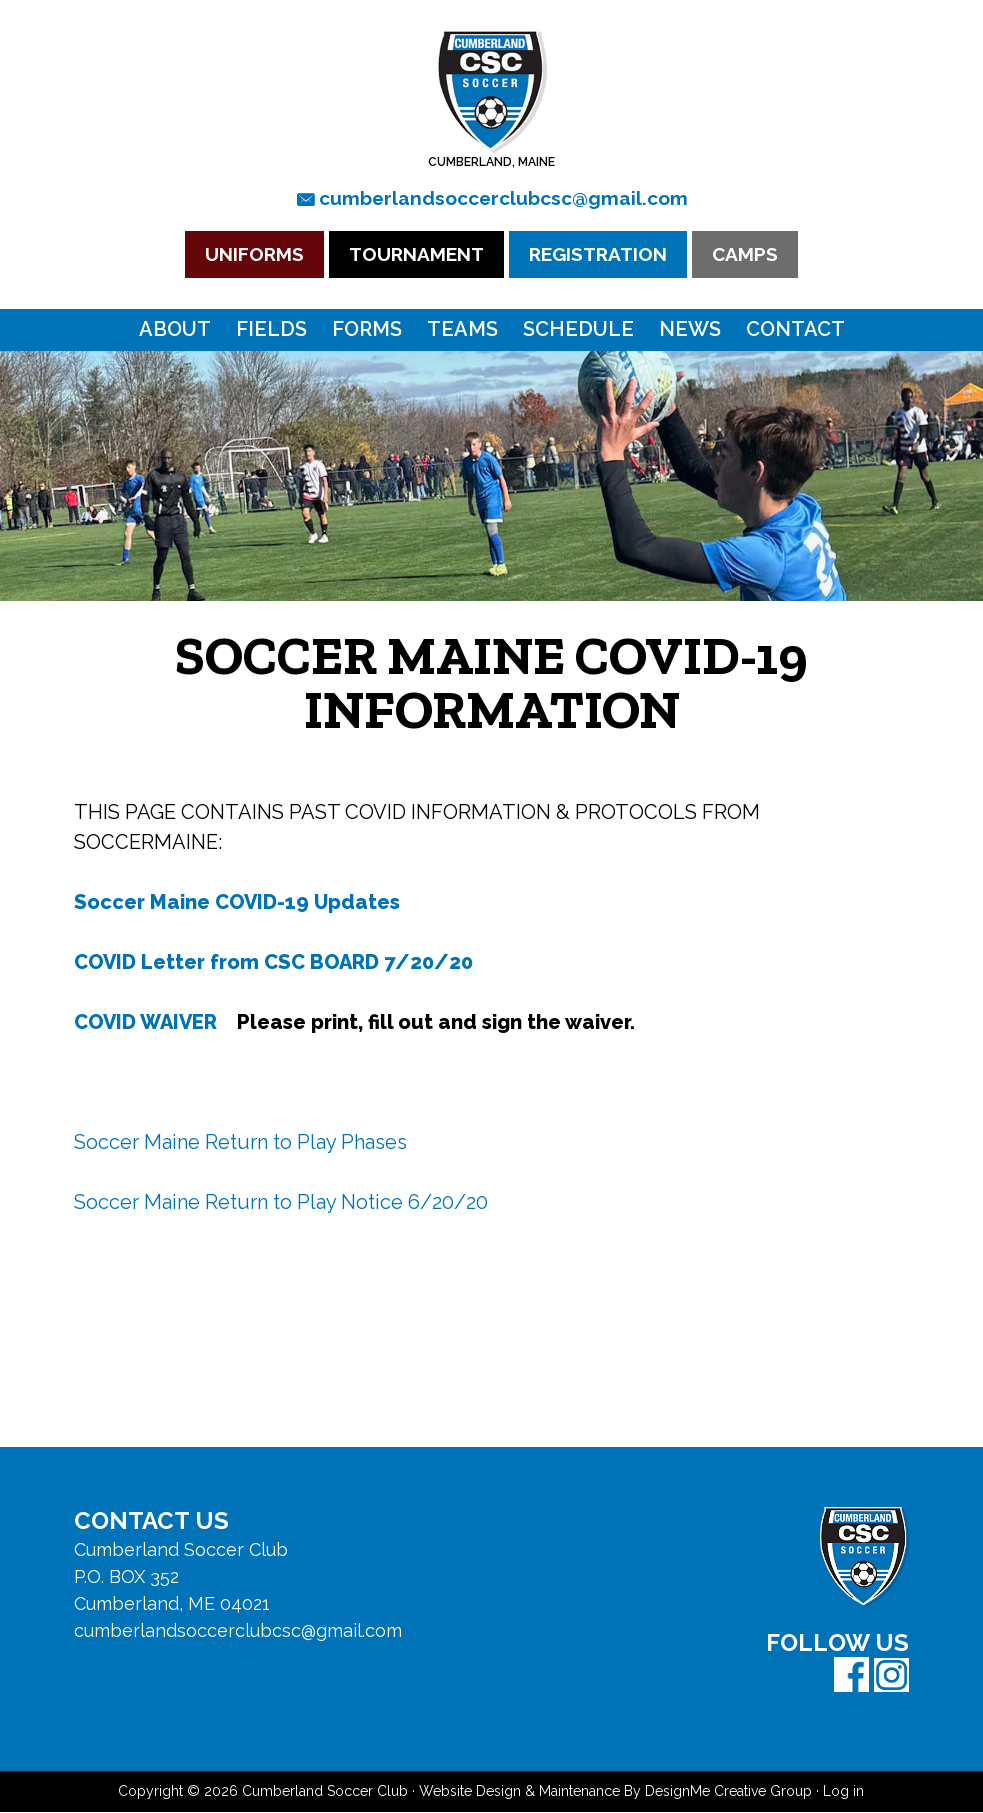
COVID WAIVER (145, 1023)
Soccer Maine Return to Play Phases (240, 1143)
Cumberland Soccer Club (492, 91)
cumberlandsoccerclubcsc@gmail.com (503, 198)
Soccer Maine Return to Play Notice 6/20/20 (281, 1203)
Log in (843, 1792)
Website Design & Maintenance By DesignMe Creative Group (615, 1792)
